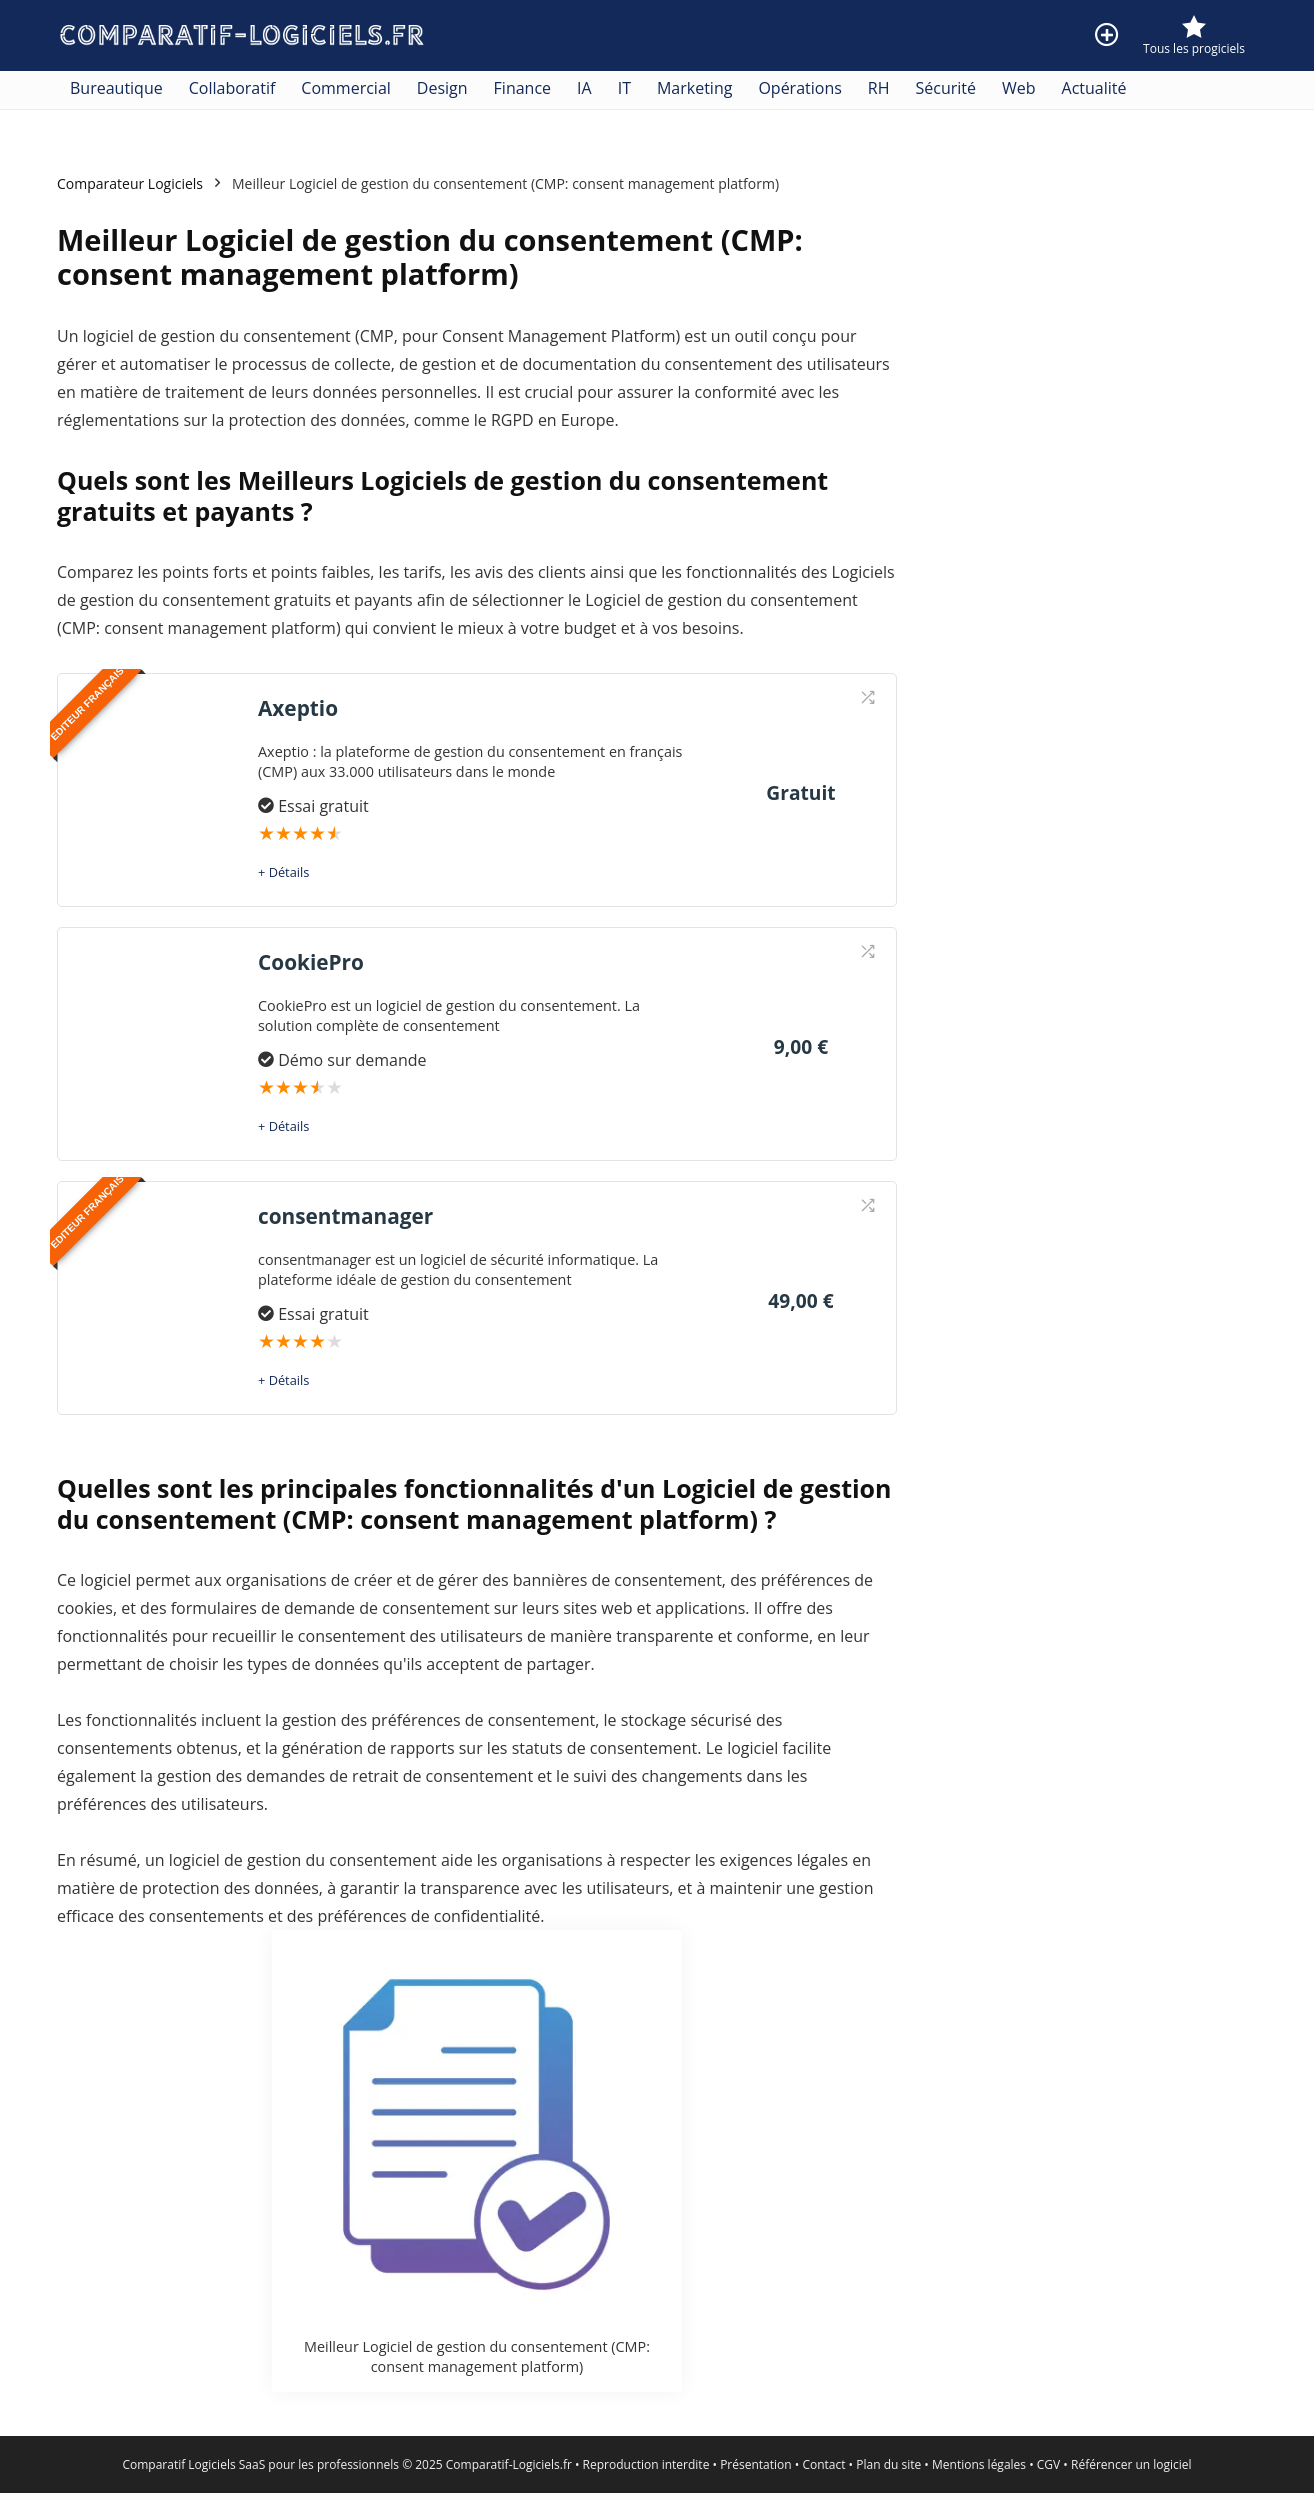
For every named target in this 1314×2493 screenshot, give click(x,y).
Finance (522, 88)
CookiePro (311, 962)
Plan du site (888, 2464)
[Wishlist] (1194, 27)
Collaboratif (232, 88)
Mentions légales (979, 2464)
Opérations (799, 88)
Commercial (345, 88)
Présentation (756, 2464)
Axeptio (298, 708)
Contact (823, 2464)
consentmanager (345, 1216)
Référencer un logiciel (1131, 2464)
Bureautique (116, 88)
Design (442, 88)
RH (879, 88)
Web (1019, 88)
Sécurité (946, 88)
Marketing (694, 88)
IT (624, 88)
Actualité (1094, 88)
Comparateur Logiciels (130, 183)
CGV (1048, 2464)
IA (584, 88)
